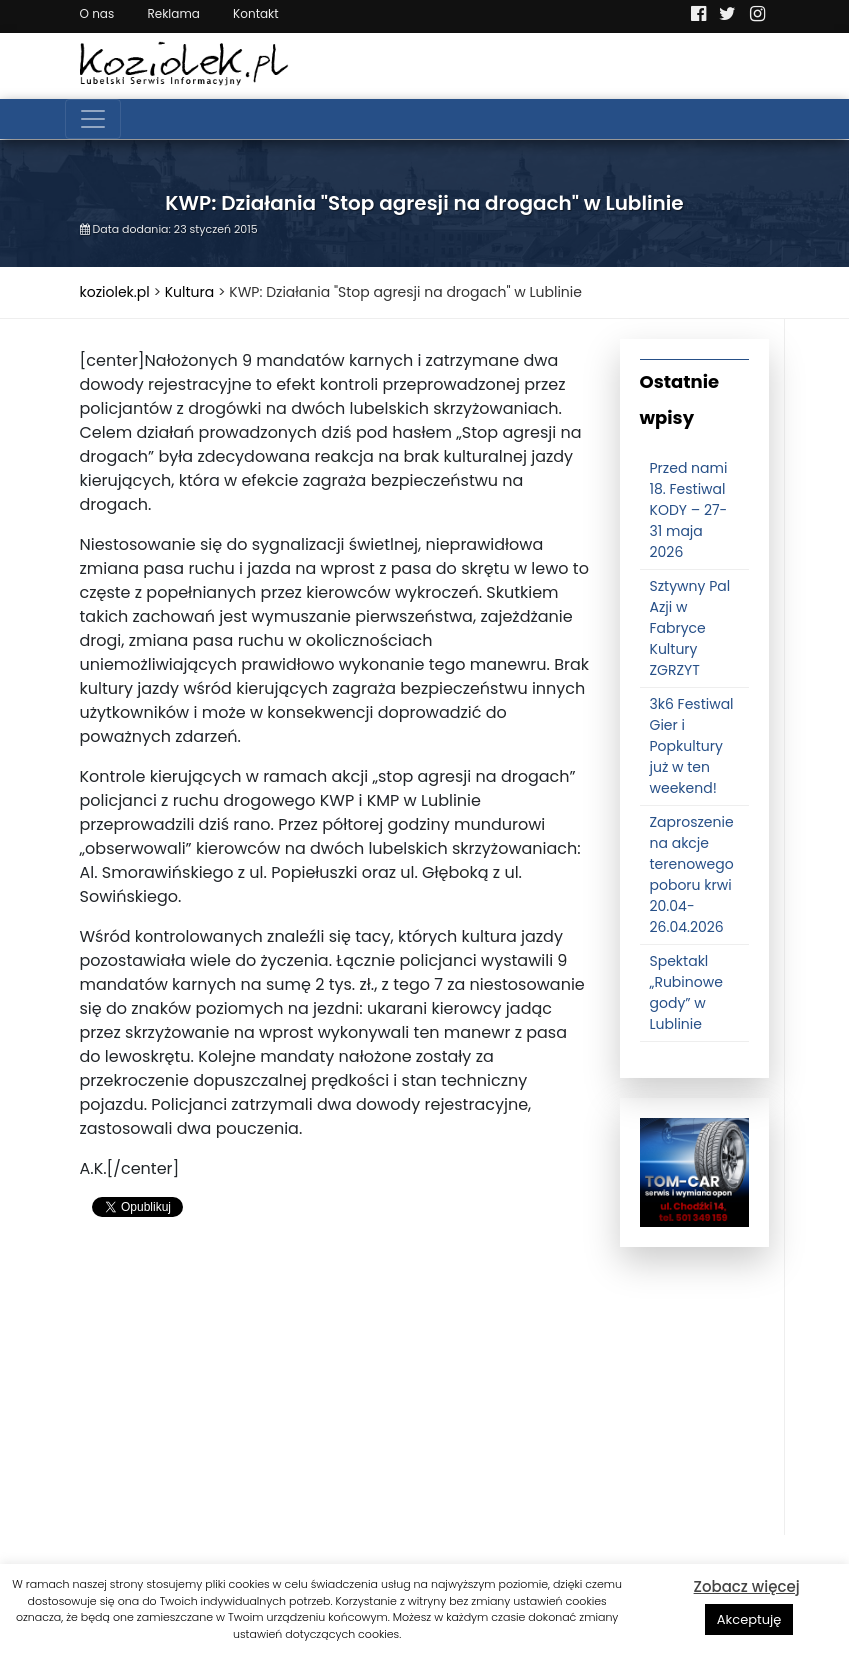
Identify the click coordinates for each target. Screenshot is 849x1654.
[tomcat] (694, 1172)
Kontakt (256, 13)
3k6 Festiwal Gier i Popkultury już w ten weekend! (692, 746)
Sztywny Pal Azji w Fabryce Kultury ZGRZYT (690, 628)
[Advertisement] (335, 1395)
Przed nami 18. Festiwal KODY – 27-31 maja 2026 (689, 510)
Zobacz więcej (747, 1586)
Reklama (173, 13)
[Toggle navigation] (93, 119)
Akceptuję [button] (749, 1619)
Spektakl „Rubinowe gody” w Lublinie (686, 992)
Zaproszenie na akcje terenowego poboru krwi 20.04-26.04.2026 (692, 874)
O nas (97, 13)
